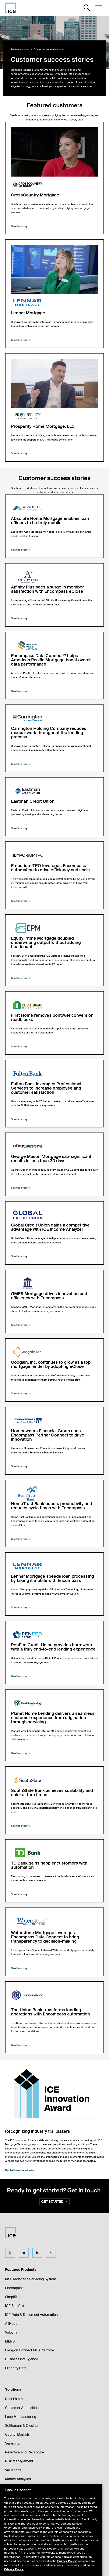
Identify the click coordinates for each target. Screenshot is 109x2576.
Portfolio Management (22, 2497)
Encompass (14, 2288)
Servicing (12, 2443)
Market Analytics (18, 2479)
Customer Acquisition (22, 2408)
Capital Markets (17, 2434)
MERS (10, 2341)
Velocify (11, 2332)
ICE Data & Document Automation (31, 2314)
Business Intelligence (21, 2359)
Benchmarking (16, 2488)
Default (10, 2514)
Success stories (20, 49)
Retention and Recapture (24, 2452)
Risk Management (19, 2461)
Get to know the (21, 2170)
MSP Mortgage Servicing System (30, 2279)
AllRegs (11, 2323)
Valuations (13, 2470)
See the (21, 226)
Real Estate (14, 2399)
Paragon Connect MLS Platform (29, 2350)
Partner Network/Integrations (27, 2505)
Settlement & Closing (21, 2425)
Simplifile (12, 2297)
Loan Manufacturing (20, 2416)
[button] (99, 8)
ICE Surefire (14, 2306)
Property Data (16, 2368)
